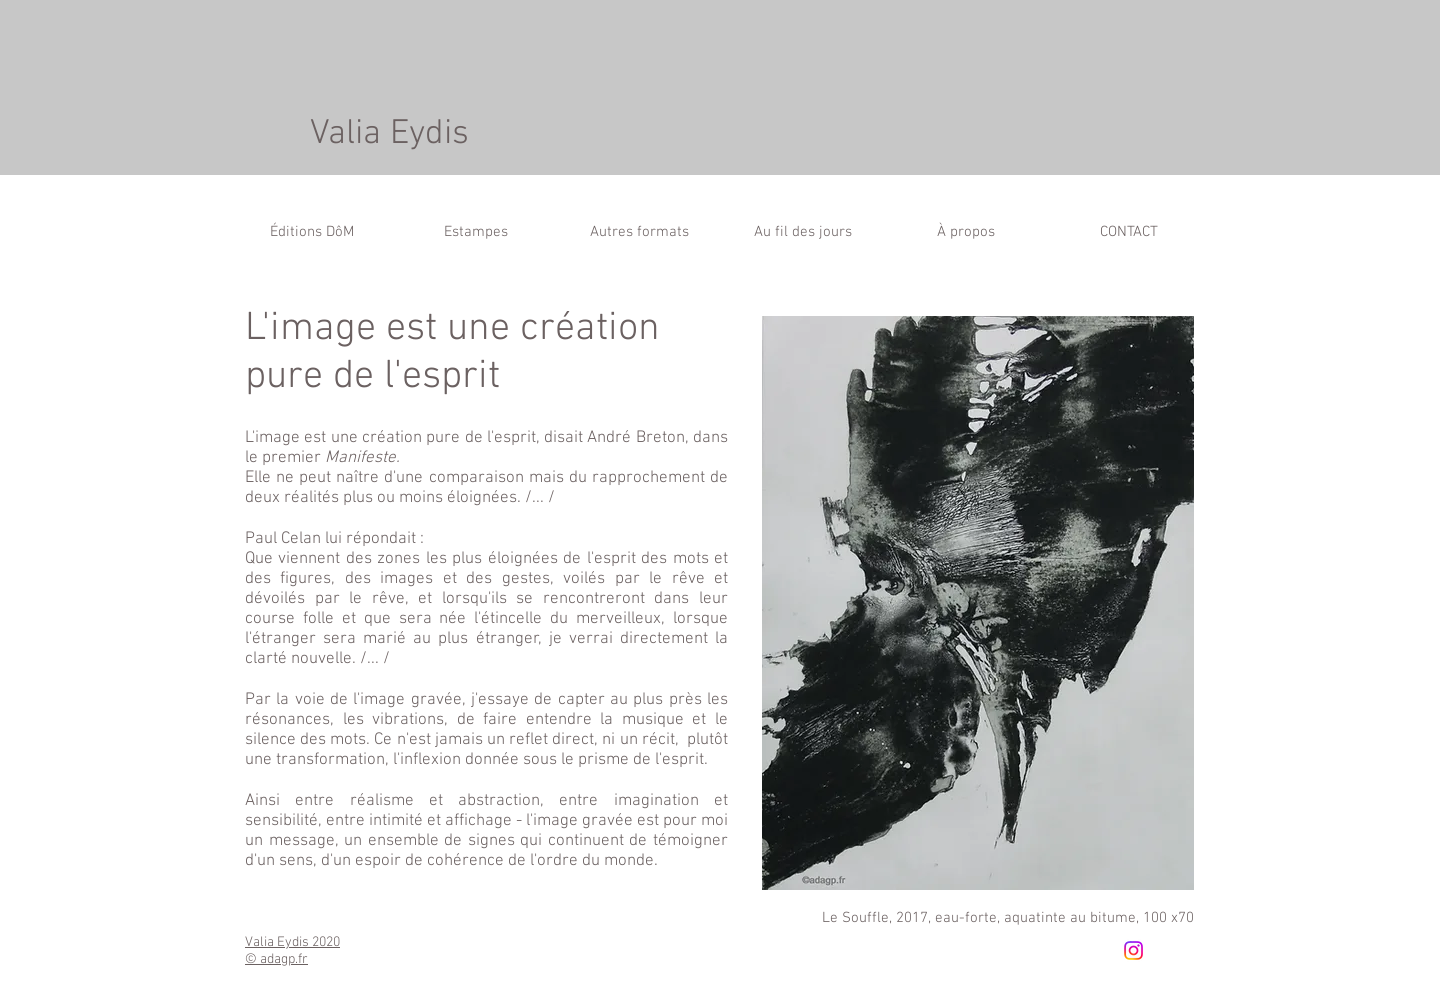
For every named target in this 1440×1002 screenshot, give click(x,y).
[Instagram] (1133, 950)
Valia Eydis (389, 134)
